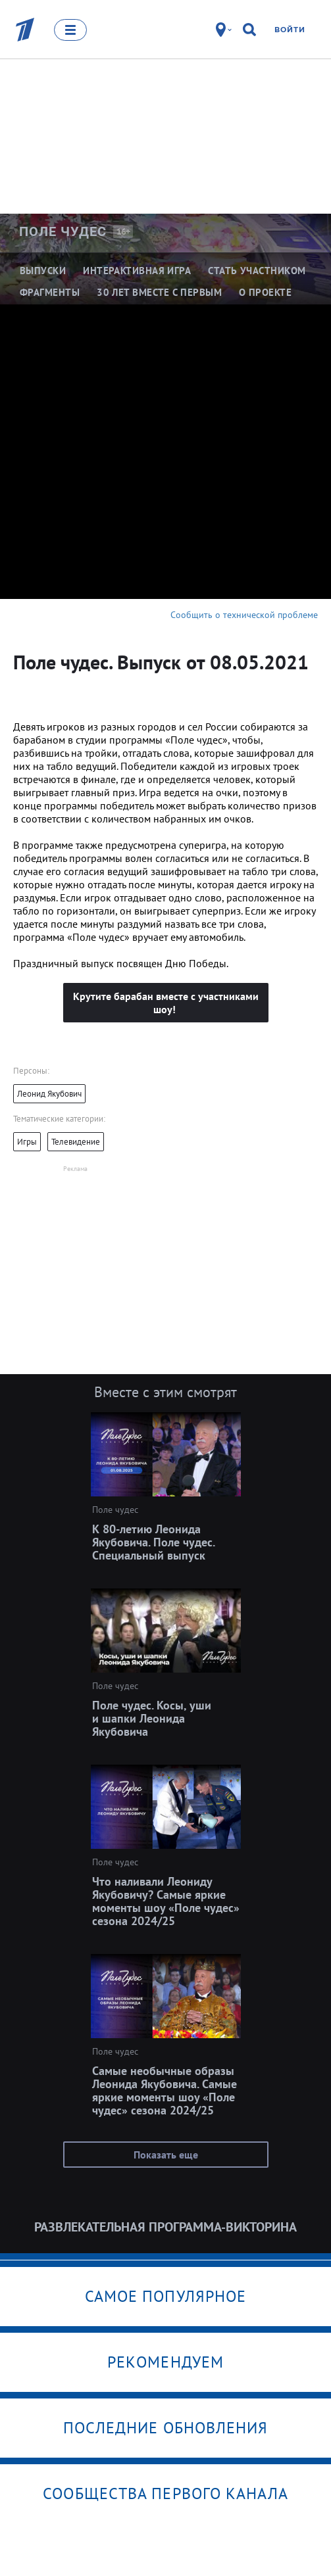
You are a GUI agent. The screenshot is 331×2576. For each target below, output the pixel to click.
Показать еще (166, 2154)
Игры (27, 1141)
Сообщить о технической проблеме (244, 615)
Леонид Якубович (49, 1093)
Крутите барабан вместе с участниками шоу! (166, 1003)
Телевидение (75, 1141)
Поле (63, 231)
